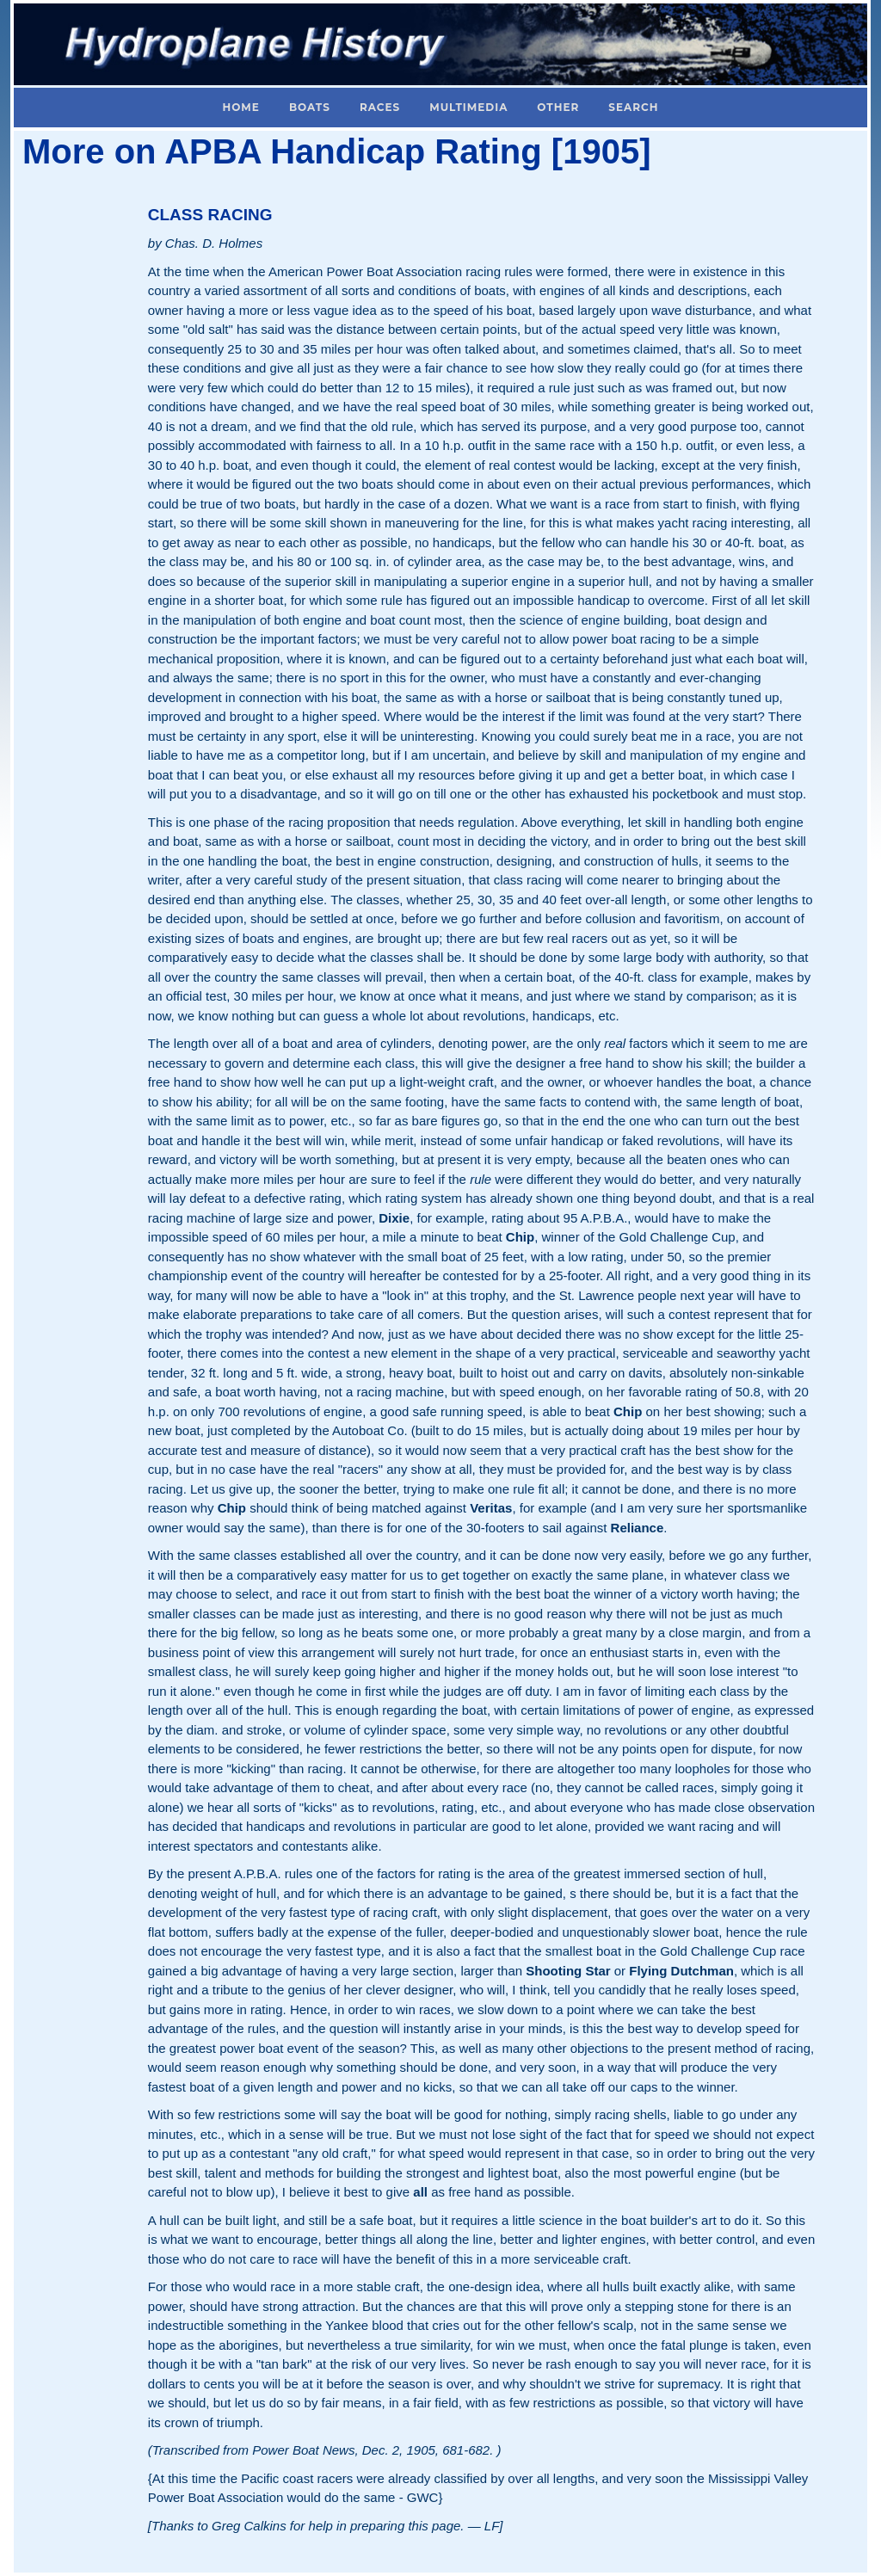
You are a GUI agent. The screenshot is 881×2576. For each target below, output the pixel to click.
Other (558, 107)
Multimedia (468, 107)
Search (633, 107)
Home (241, 107)
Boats (309, 107)
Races (380, 107)
